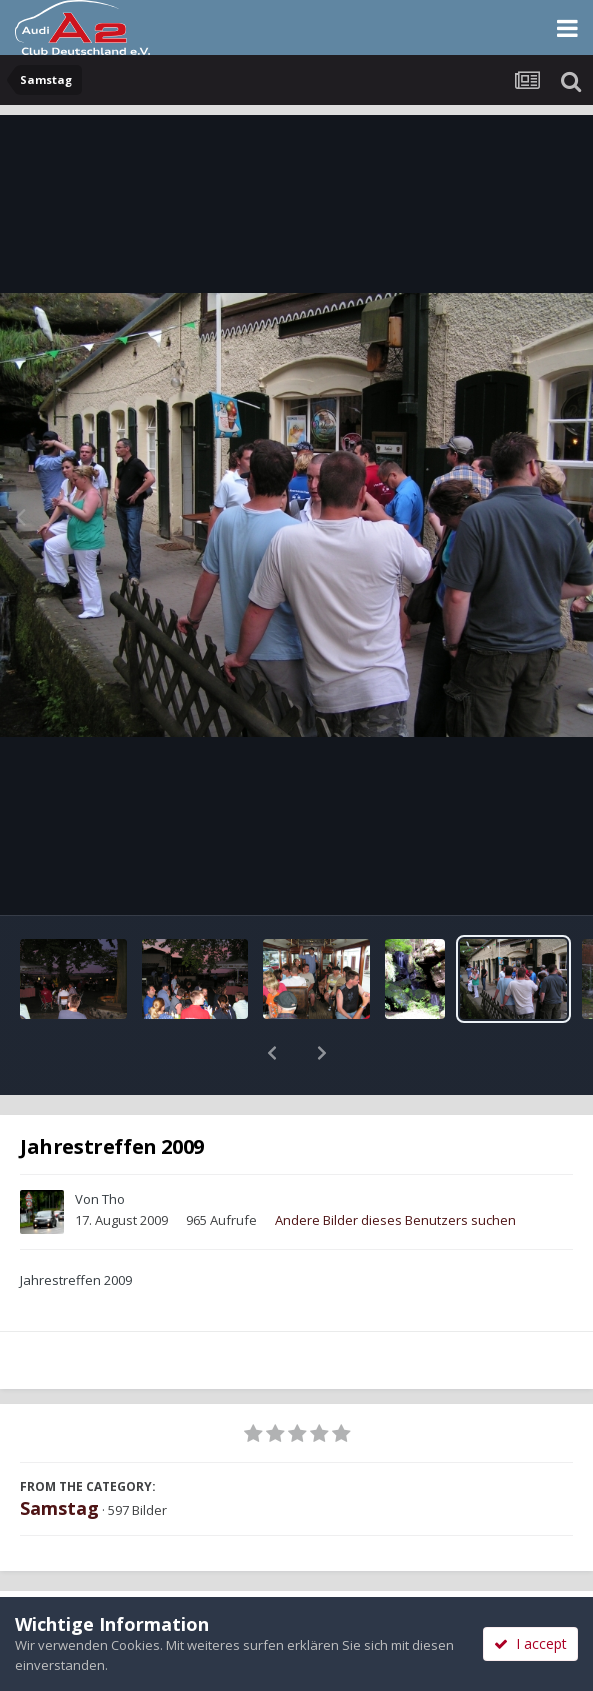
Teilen (147, 1575)
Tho (113, 1147)
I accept (530, 1643)
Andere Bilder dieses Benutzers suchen (395, 1168)
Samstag (59, 1456)
